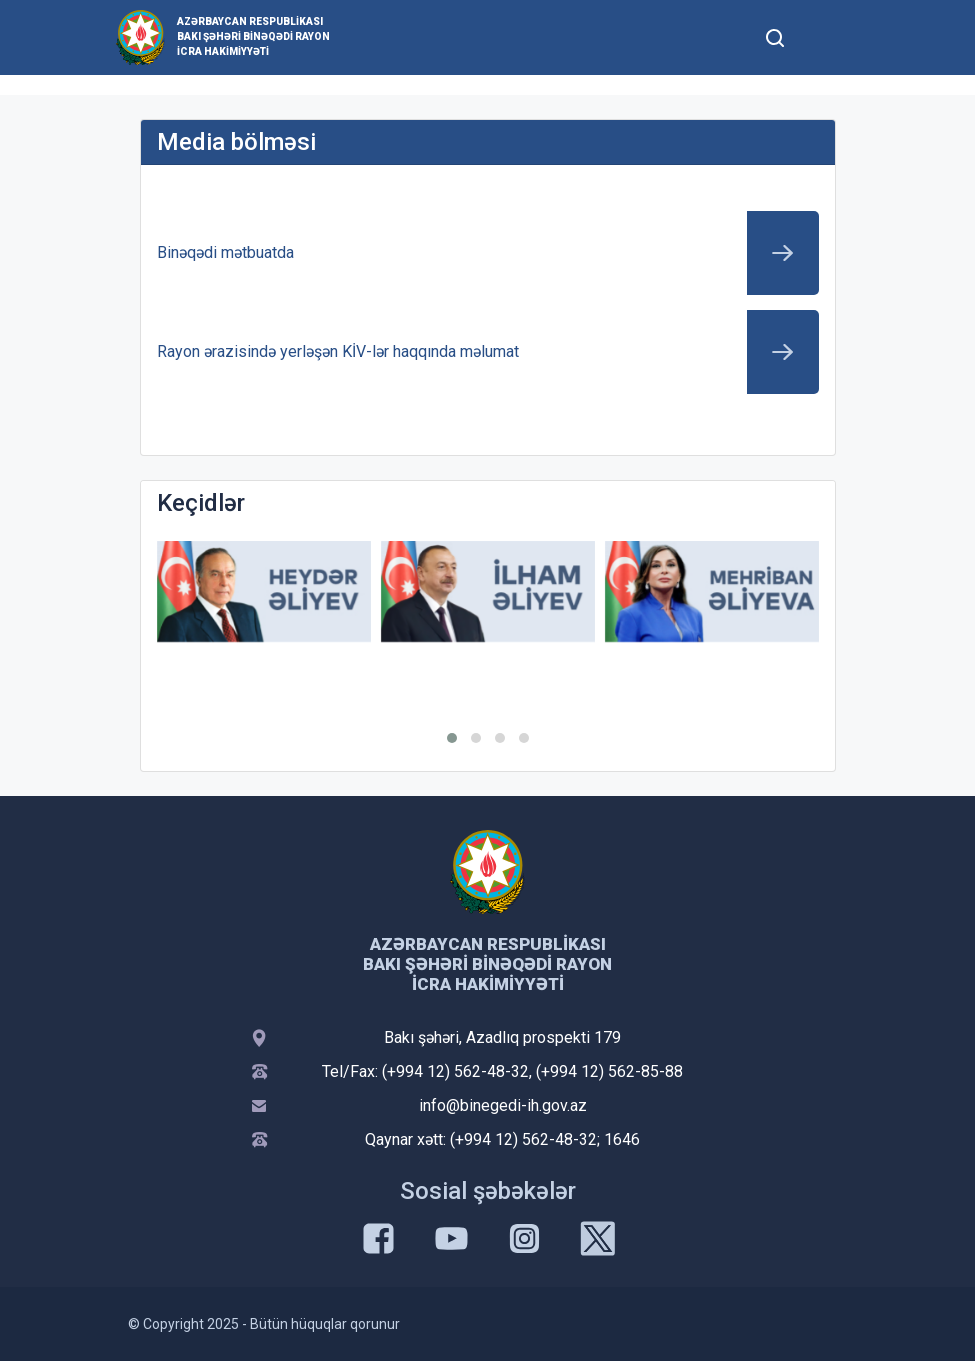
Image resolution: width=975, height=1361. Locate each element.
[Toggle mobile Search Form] (776, 35)
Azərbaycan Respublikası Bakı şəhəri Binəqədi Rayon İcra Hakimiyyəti (253, 36)
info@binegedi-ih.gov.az (503, 1105)
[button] (452, 738)
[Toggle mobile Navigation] (824, 37)
